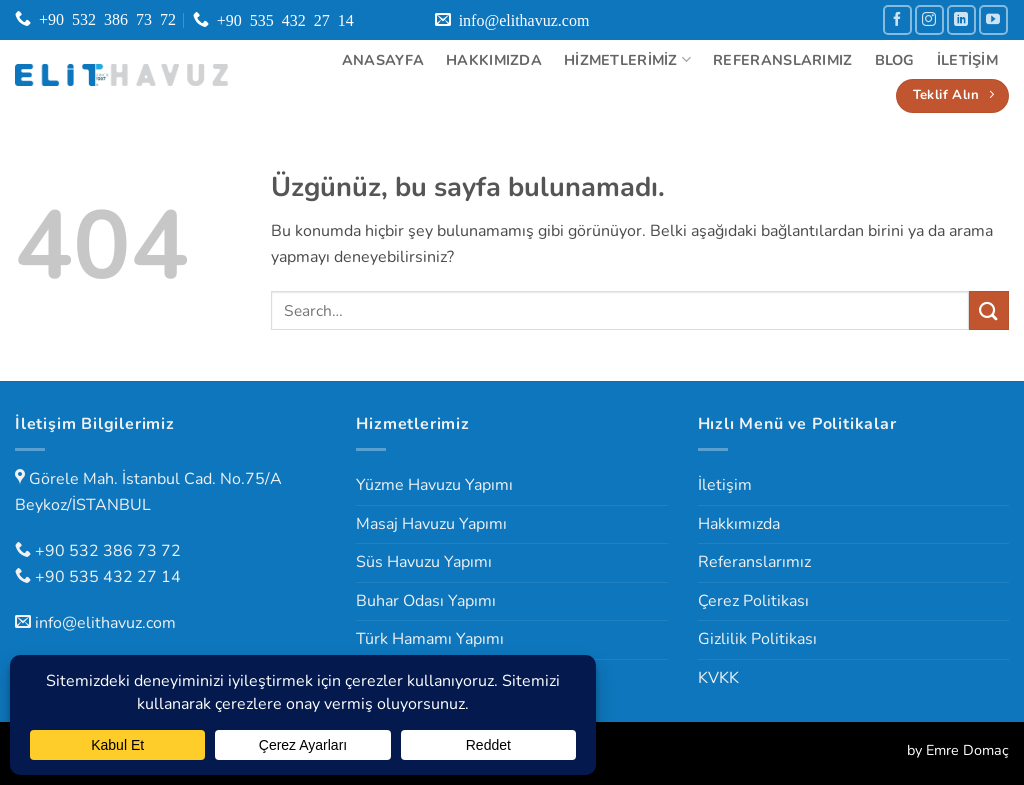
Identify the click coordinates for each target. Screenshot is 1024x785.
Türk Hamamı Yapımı (430, 639)
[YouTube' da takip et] (993, 19)
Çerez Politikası (753, 601)
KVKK (718, 678)
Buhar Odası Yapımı (426, 601)
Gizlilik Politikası (757, 639)
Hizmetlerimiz (627, 60)
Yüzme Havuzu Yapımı (434, 485)
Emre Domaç (967, 750)
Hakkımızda (494, 60)
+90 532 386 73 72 (108, 551)
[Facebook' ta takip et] (897, 19)
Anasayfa (383, 60)
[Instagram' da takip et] (929, 19)
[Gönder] (989, 310)
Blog (895, 60)
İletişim (967, 60)
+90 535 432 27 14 (108, 577)
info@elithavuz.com (105, 623)
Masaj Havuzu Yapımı (431, 524)
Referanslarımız (782, 60)
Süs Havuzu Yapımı (424, 562)
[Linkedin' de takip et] (961, 19)
